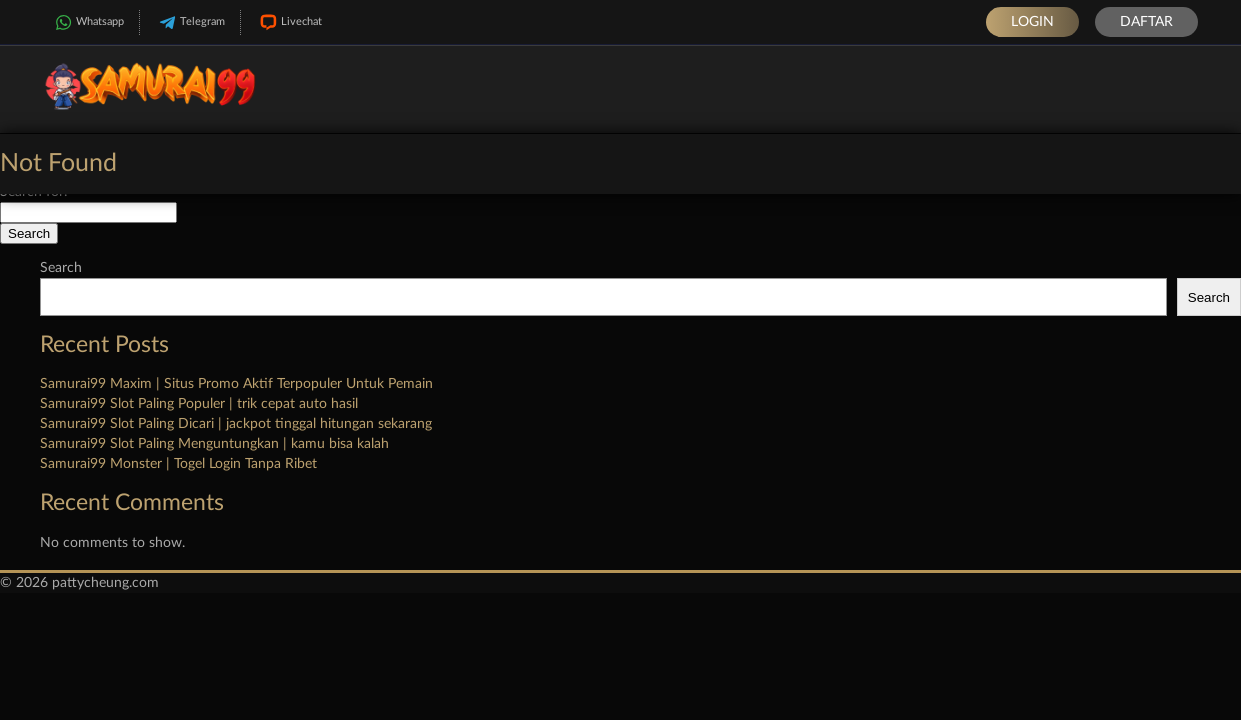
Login (1032, 22)
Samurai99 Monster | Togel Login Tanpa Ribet (178, 464)
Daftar (1146, 22)
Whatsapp (87, 22)
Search (61, 268)
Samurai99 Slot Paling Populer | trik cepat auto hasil (199, 404)
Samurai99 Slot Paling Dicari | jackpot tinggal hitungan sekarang (236, 424)
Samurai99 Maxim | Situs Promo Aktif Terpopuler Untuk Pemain (236, 384)
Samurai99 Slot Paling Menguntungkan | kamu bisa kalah (214, 444)
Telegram (190, 22)
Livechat (289, 22)
